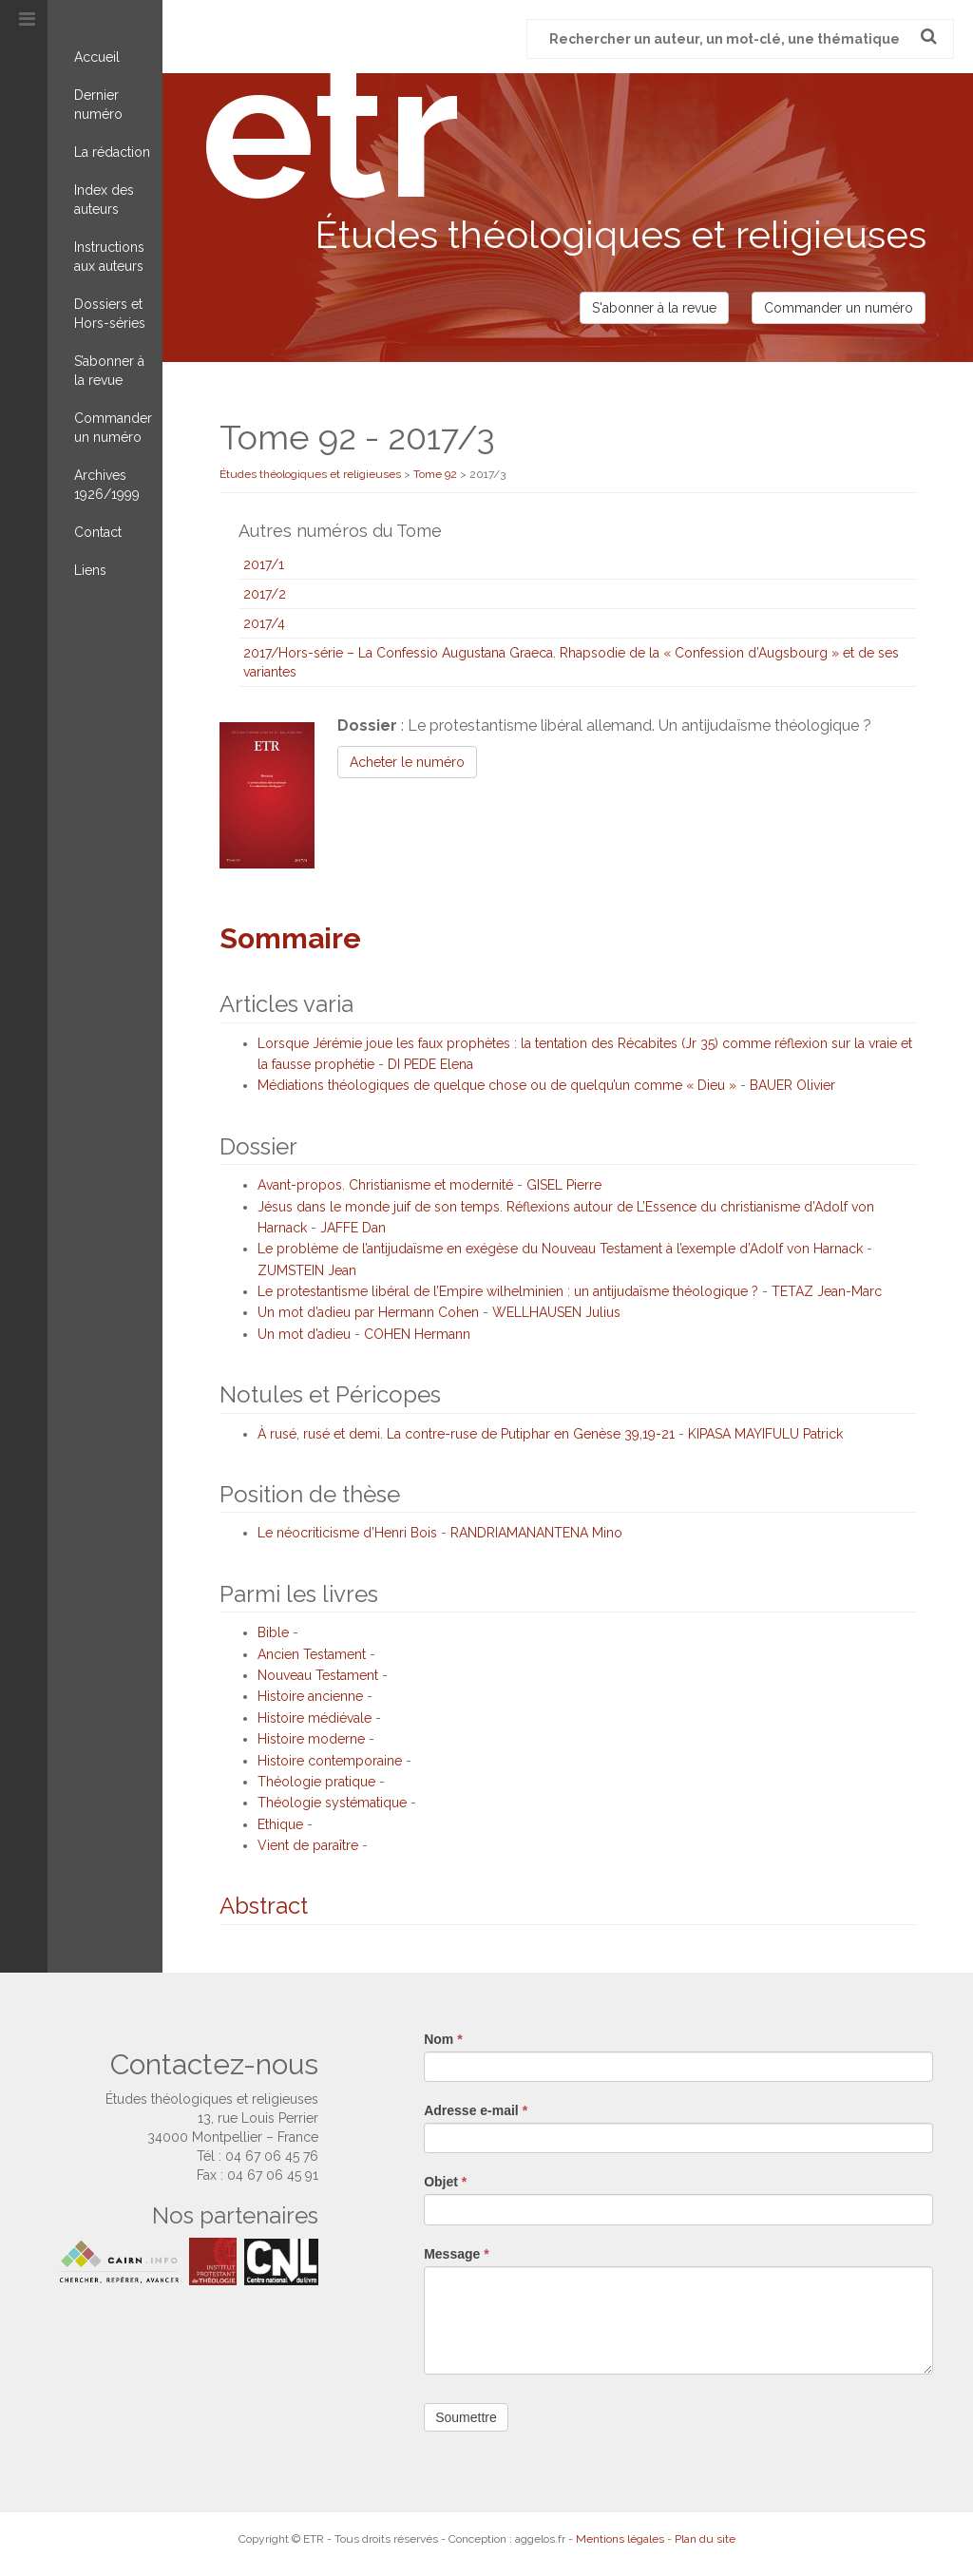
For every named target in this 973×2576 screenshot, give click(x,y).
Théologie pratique (316, 1781)
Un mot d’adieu (304, 1334)
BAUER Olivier (792, 1085)
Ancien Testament (312, 1654)
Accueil (97, 57)
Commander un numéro (113, 427)
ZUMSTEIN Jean (307, 1270)
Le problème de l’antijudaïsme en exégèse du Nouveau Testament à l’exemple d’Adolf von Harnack (560, 1248)
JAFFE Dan (353, 1227)
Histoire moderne (311, 1738)
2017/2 (264, 593)
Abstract (263, 1905)
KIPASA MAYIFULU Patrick (765, 1433)
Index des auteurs (104, 199)
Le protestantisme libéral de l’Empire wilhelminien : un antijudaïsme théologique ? (508, 1291)
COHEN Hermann (417, 1334)
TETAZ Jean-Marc (827, 1291)
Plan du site (705, 2539)
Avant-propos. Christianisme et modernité (385, 1185)
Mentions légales (620, 2539)
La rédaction (112, 152)
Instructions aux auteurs (109, 256)
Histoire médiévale (315, 1718)
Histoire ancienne (310, 1696)
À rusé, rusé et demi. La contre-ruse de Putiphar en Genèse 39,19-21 (466, 1433)
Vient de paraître (308, 1845)
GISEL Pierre (563, 1185)
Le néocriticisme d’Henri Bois (347, 1532)
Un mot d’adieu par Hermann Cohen (368, 1312)
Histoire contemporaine (330, 1760)
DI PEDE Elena (430, 1064)
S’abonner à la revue (109, 370)
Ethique (280, 1824)
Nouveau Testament (318, 1675)
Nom (443, 2039)
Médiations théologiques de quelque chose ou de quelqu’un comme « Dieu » (497, 1085)
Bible (273, 1632)
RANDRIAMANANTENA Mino (536, 1532)
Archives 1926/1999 (107, 484)
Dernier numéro (98, 104)
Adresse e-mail (475, 2110)
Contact (98, 532)
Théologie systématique (332, 1802)
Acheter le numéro (407, 762)
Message (456, 2253)
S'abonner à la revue (654, 307)
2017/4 (264, 623)
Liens (90, 570)
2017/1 (263, 564)
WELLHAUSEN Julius (556, 1312)
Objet (445, 2181)
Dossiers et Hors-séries (109, 313)
